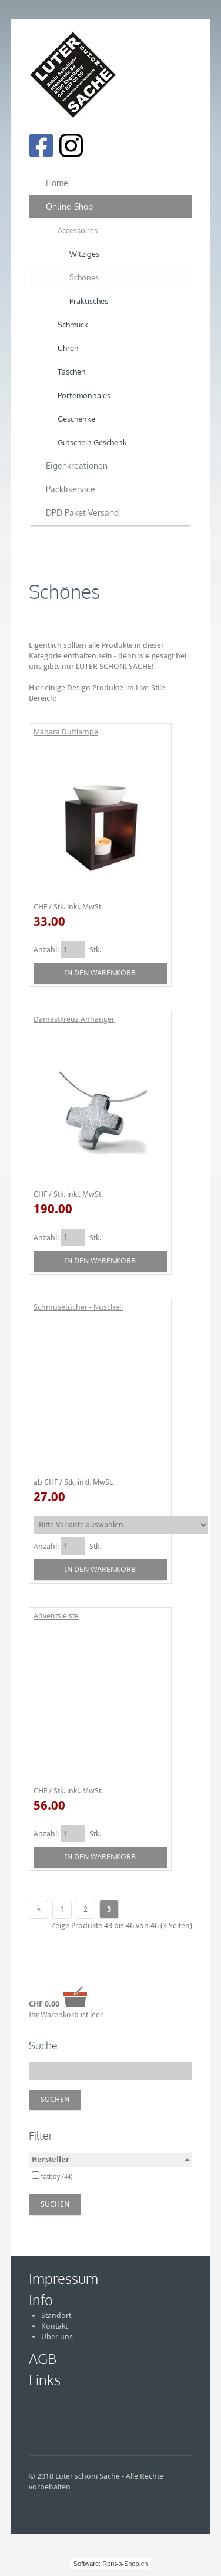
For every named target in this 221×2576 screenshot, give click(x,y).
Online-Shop (69, 206)
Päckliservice (70, 489)
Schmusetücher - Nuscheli (78, 1307)
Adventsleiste (56, 1615)
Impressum (63, 2278)
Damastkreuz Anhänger (74, 1019)
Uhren (68, 348)
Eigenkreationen (77, 466)
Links (45, 2379)
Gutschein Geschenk (92, 442)
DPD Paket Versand (82, 513)
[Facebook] (41, 145)
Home (57, 183)
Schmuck (73, 324)
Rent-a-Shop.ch (125, 2563)
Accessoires (78, 230)
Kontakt (54, 2326)
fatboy (57, 2177)
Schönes (84, 277)
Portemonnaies (84, 395)
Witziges (84, 254)
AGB (42, 2358)
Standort (56, 2315)
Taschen (72, 371)
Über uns (57, 2336)
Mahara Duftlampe (66, 731)
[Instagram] (71, 145)
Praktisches (88, 301)
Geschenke (76, 418)
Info (41, 2299)
